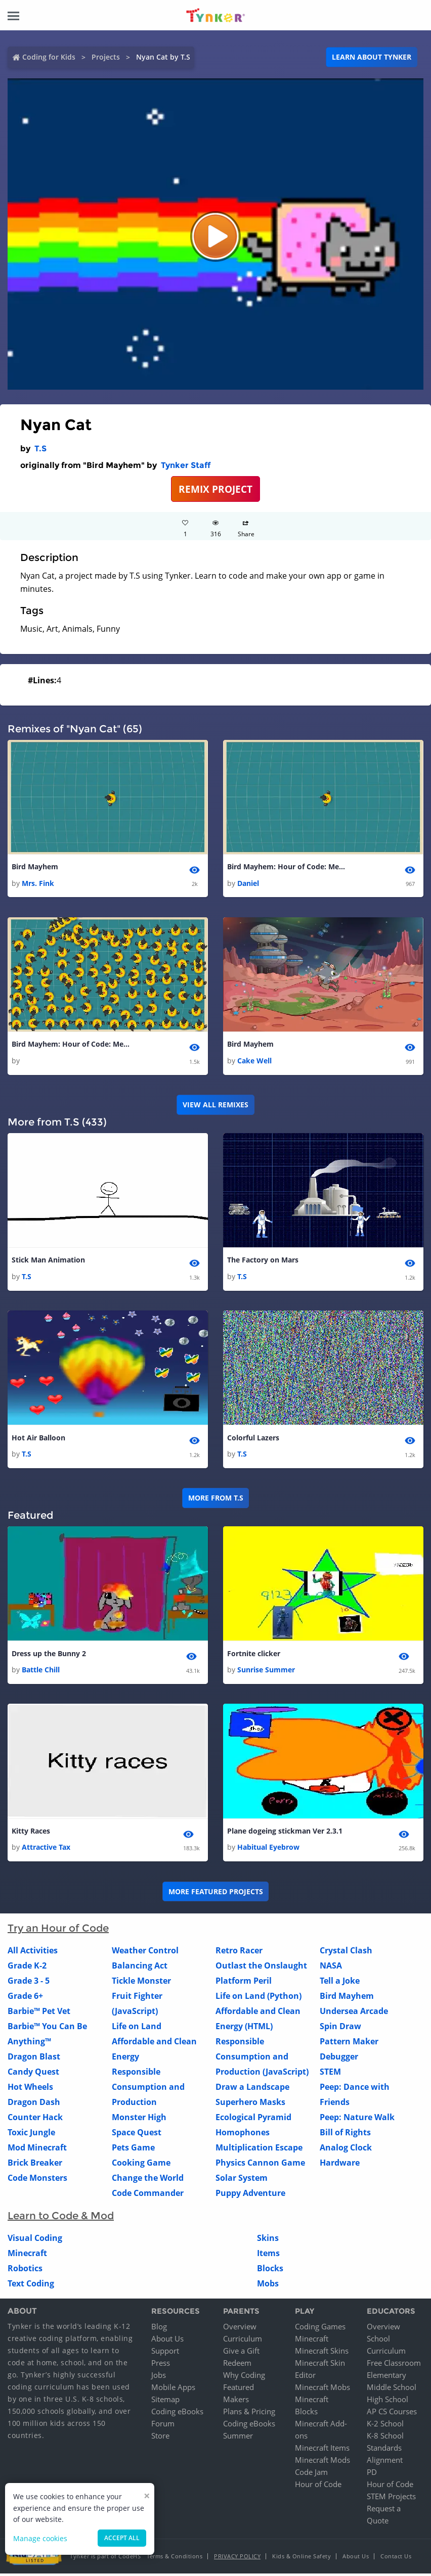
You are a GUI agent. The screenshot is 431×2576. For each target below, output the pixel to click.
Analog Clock (346, 2150)
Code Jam (311, 2474)
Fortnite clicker (253, 1655)
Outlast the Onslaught (261, 1968)
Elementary (386, 2377)
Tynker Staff (185, 465)
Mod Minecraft (37, 2150)
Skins (268, 2240)
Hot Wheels (30, 2089)
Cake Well (254, 1061)
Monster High (139, 2120)
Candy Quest (33, 2074)
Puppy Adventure (250, 2196)
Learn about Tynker (371, 57)
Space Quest (136, 2135)
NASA (331, 1968)
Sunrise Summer (266, 1672)
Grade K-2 (27, 1968)
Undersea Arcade (354, 2014)
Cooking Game (141, 2165)
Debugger (339, 2059)
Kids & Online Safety (301, 2558)
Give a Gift (241, 2353)
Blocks (270, 2271)
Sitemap (165, 2402)
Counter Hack (35, 2120)
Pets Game (133, 2150)
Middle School (391, 2389)
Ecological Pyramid (253, 2120)
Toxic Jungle (31, 2135)
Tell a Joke (340, 1983)
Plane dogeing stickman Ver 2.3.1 (284, 1833)
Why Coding (244, 2377)
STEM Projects (391, 2499)
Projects (106, 57)
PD (372, 2474)
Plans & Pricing (249, 2414)
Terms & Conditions (174, 2558)
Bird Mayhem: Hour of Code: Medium (288, 867)
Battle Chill (41, 1672)
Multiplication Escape (259, 2150)
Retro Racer (239, 1953)
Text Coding (31, 2286)
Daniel (248, 883)
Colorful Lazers (253, 1439)
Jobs (158, 2377)
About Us (167, 2341)
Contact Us (395, 2558)
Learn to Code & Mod (61, 2219)
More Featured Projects (215, 1894)
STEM (330, 2074)
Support (165, 2353)
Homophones (243, 2135)
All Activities (33, 1953)
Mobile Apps (173, 2389)
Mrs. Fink (38, 883)
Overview (239, 2329)
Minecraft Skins (322, 2353)
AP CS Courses (392, 2414)
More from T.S (215, 1500)
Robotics (25, 2271)
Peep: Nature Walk (357, 2120)
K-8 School (385, 2438)
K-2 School (385, 2426)
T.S (40, 448)
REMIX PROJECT (215, 489)
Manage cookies (40, 2538)
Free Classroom (394, 2365)
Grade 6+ (25, 1998)
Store (160, 2438)
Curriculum (242, 2341)
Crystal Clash (346, 1953)
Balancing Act (139, 1968)
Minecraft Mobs (322, 2389)
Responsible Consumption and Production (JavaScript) (262, 2059)
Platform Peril (244, 1983)
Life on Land (136, 2029)
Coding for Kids (48, 57)
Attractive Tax (46, 1850)
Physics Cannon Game (260, 2165)
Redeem (237, 2365)
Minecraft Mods (322, 2462)
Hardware (340, 2165)
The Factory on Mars (262, 1261)
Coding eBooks (177, 2414)
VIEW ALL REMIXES (215, 1105)
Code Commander (148, 2196)
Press (160, 2365)
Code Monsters (37, 2180)
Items (268, 2256)
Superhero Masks (250, 2105)
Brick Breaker (35, 2165)
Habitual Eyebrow (268, 1850)
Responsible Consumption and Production (148, 2090)
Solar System (242, 2180)
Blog (159, 2329)
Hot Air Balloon (38, 1439)
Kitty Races (31, 1833)
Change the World (148, 2180)
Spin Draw (340, 2029)
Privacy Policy (237, 2558)
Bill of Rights (345, 2135)
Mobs (268, 2286)
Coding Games (320, 2329)
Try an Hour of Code (58, 1931)
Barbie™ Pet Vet (39, 2014)
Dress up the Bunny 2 (49, 1655)
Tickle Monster (141, 1983)
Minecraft (27, 2256)
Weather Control (145, 1953)
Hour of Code (318, 2486)
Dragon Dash (34, 2105)
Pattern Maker (349, 2044)
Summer (238, 2438)
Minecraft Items (322, 2450)
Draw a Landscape (252, 2089)
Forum (163, 2426)
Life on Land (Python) (258, 1998)
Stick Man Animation (48, 1261)
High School (387, 2402)
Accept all (122, 2538)
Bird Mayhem (35, 867)
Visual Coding (35, 2240)
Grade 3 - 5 (29, 1983)
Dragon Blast (34, 2059)
